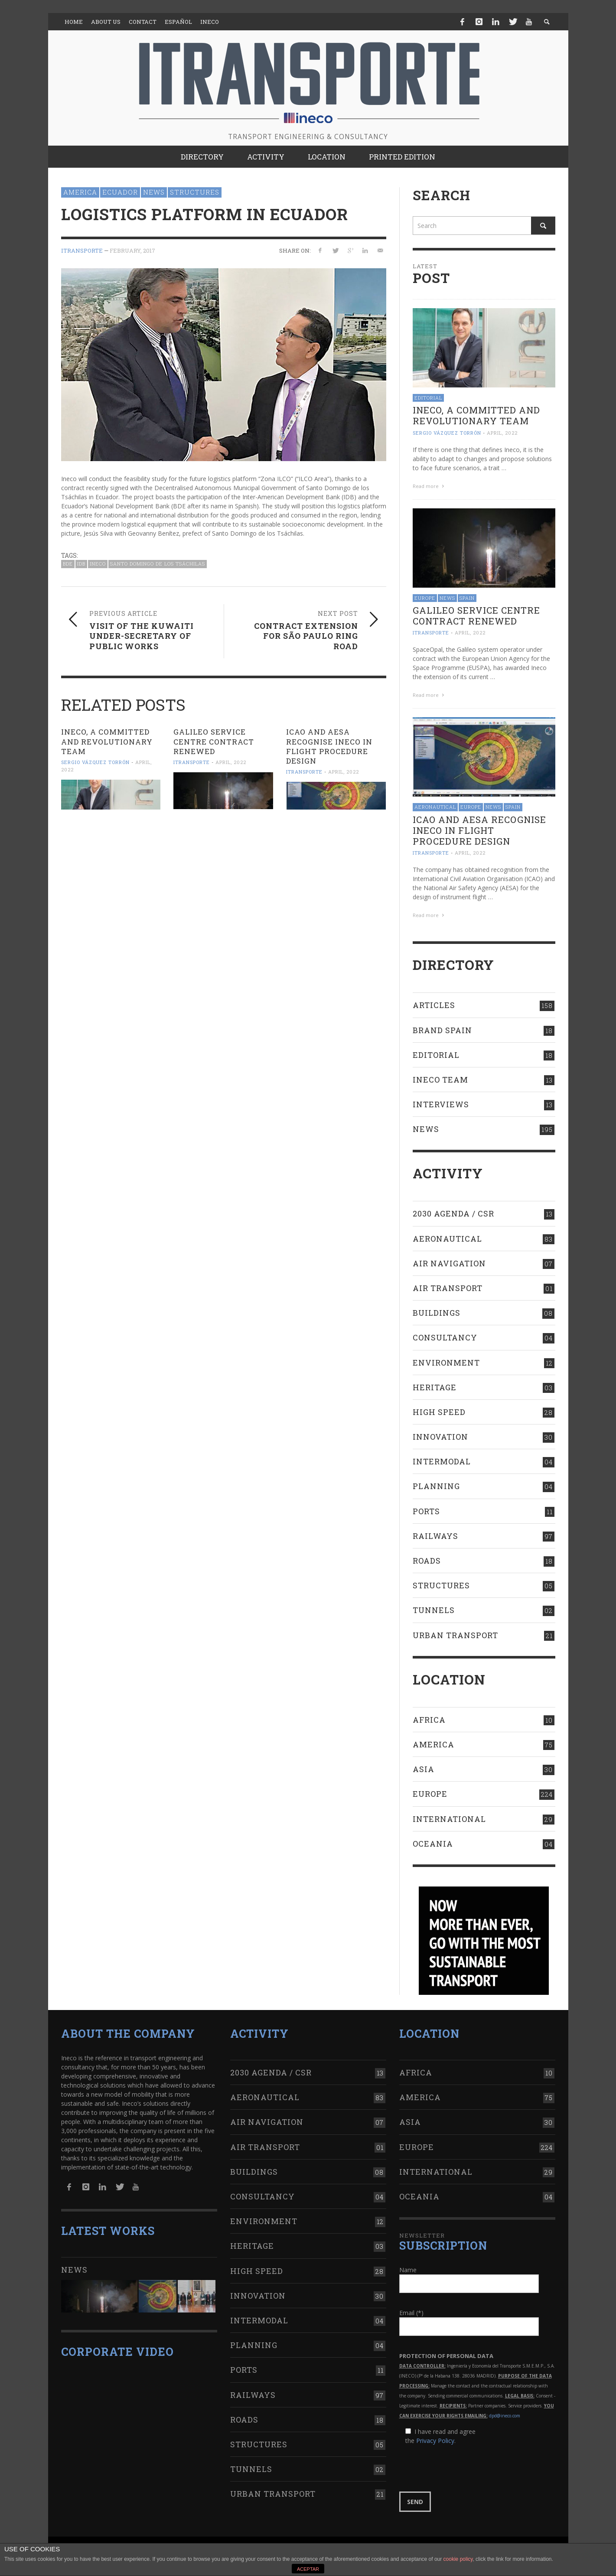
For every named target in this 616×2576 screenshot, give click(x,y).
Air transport (447, 1288)
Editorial (428, 397)
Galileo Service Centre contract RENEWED (213, 741)
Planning (436, 1486)
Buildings (436, 1313)
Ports (426, 1511)
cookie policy (458, 2559)
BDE (68, 563)
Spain (467, 598)
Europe (424, 598)
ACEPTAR (308, 2569)
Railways (435, 1536)
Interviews (441, 1104)
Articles (434, 1005)
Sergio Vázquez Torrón (95, 762)
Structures (194, 192)
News (154, 192)
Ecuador (120, 192)
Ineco (98, 563)
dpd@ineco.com (504, 2416)
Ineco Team (440, 1079)
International (449, 1819)
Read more (430, 486)
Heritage (434, 1387)
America (80, 192)
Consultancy (445, 1337)
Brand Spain (442, 1030)
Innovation (440, 1436)
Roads (427, 1560)
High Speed (439, 1412)
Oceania (433, 1843)
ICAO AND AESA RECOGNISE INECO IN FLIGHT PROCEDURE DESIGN (329, 746)
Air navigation (449, 1263)
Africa (429, 1719)
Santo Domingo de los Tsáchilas (157, 563)
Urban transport (455, 1635)
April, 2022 (230, 762)
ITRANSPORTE (82, 250)
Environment (446, 1362)
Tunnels (434, 1610)
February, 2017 (132, 250)
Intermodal (442, 1461)
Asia (423, 1769)
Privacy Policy (435, 2440)
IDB (81, 563)
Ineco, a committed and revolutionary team (107, 741)
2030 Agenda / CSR (453, 1213)
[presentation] (465, 2468)
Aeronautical (435, 806)
